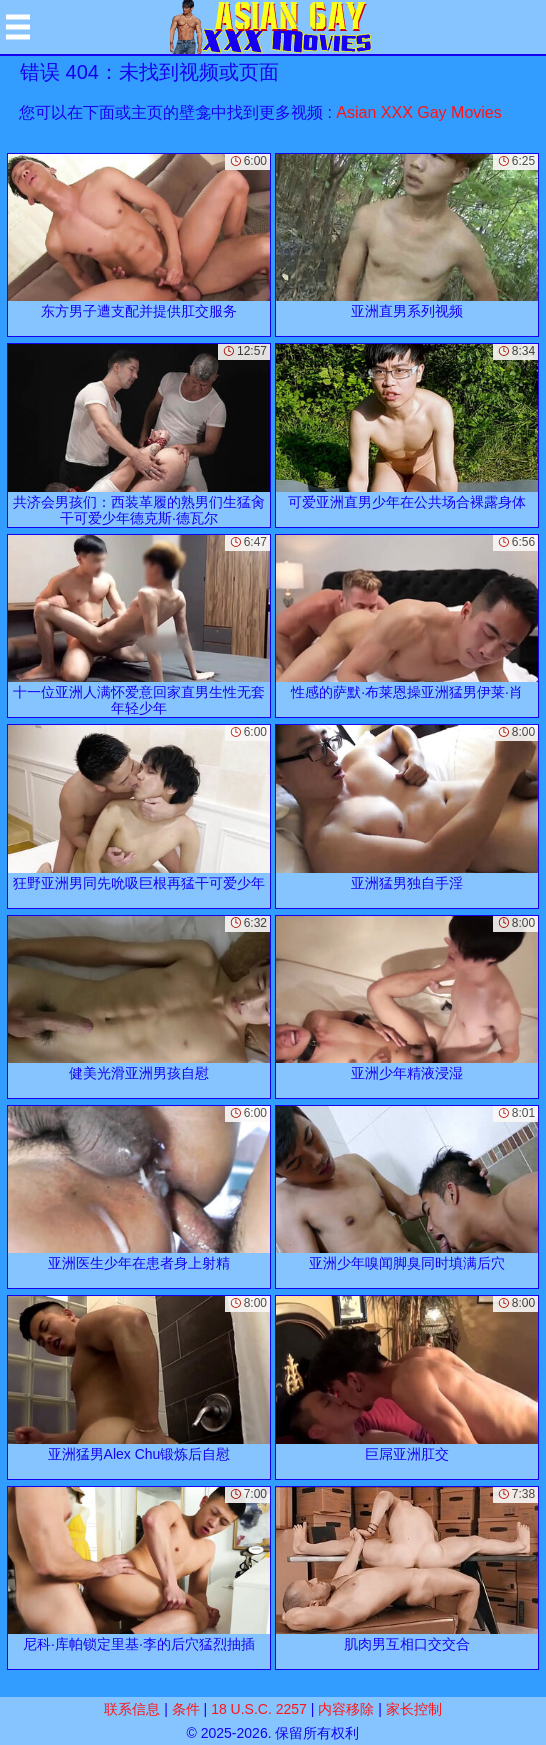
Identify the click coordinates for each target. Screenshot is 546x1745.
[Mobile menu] (18, 27)
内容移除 (346, 1709)
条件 (186, 1709)
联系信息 (132, 1709)
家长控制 (414, 1709)
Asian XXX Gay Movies (418, 112)
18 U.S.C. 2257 (259, 1709)
